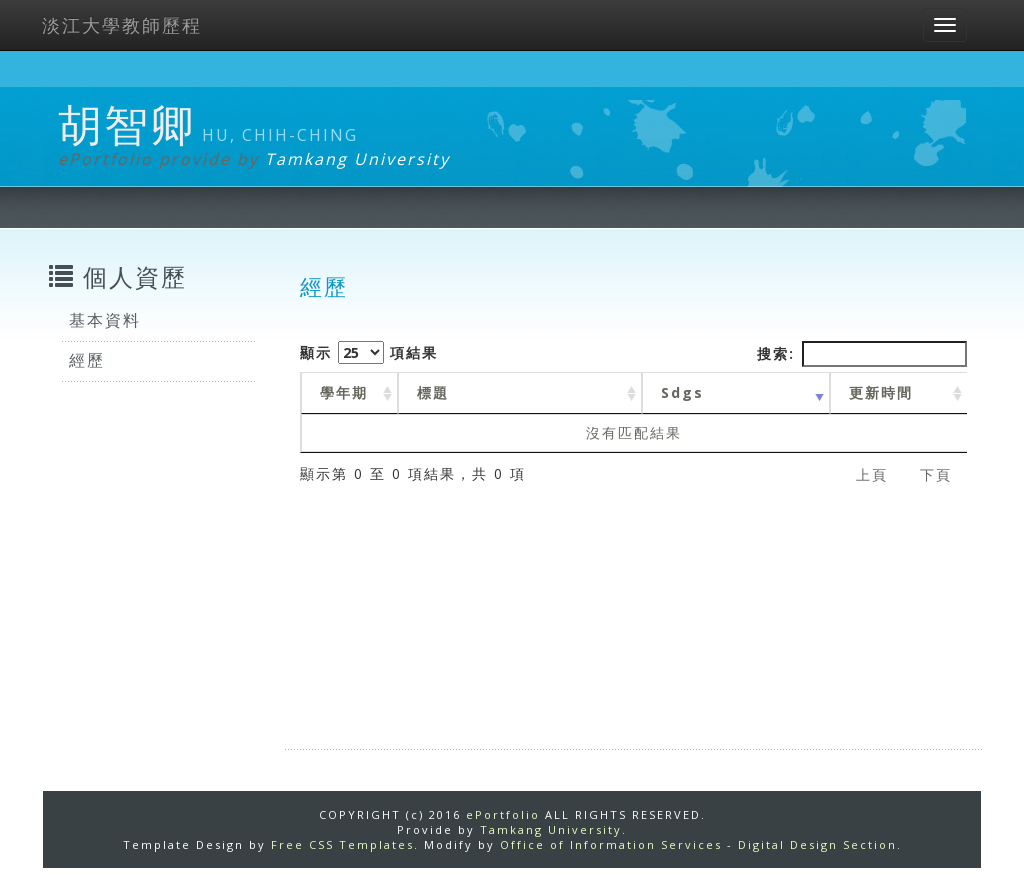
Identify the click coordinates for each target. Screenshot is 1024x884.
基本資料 (105, 320)
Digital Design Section (817, 844)
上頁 (872, 474)
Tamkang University (357, 159)
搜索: (862, 354)
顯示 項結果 (369, 352)
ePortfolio (503, 814)
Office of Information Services (611, 844)
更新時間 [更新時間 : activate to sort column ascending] (881, 392)
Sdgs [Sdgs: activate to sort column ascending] (682, 392)
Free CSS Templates (342, 844)
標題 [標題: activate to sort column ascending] (433, 392)
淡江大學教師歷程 (122, 25)
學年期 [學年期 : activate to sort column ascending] (344, 392)
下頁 (936, 474)
